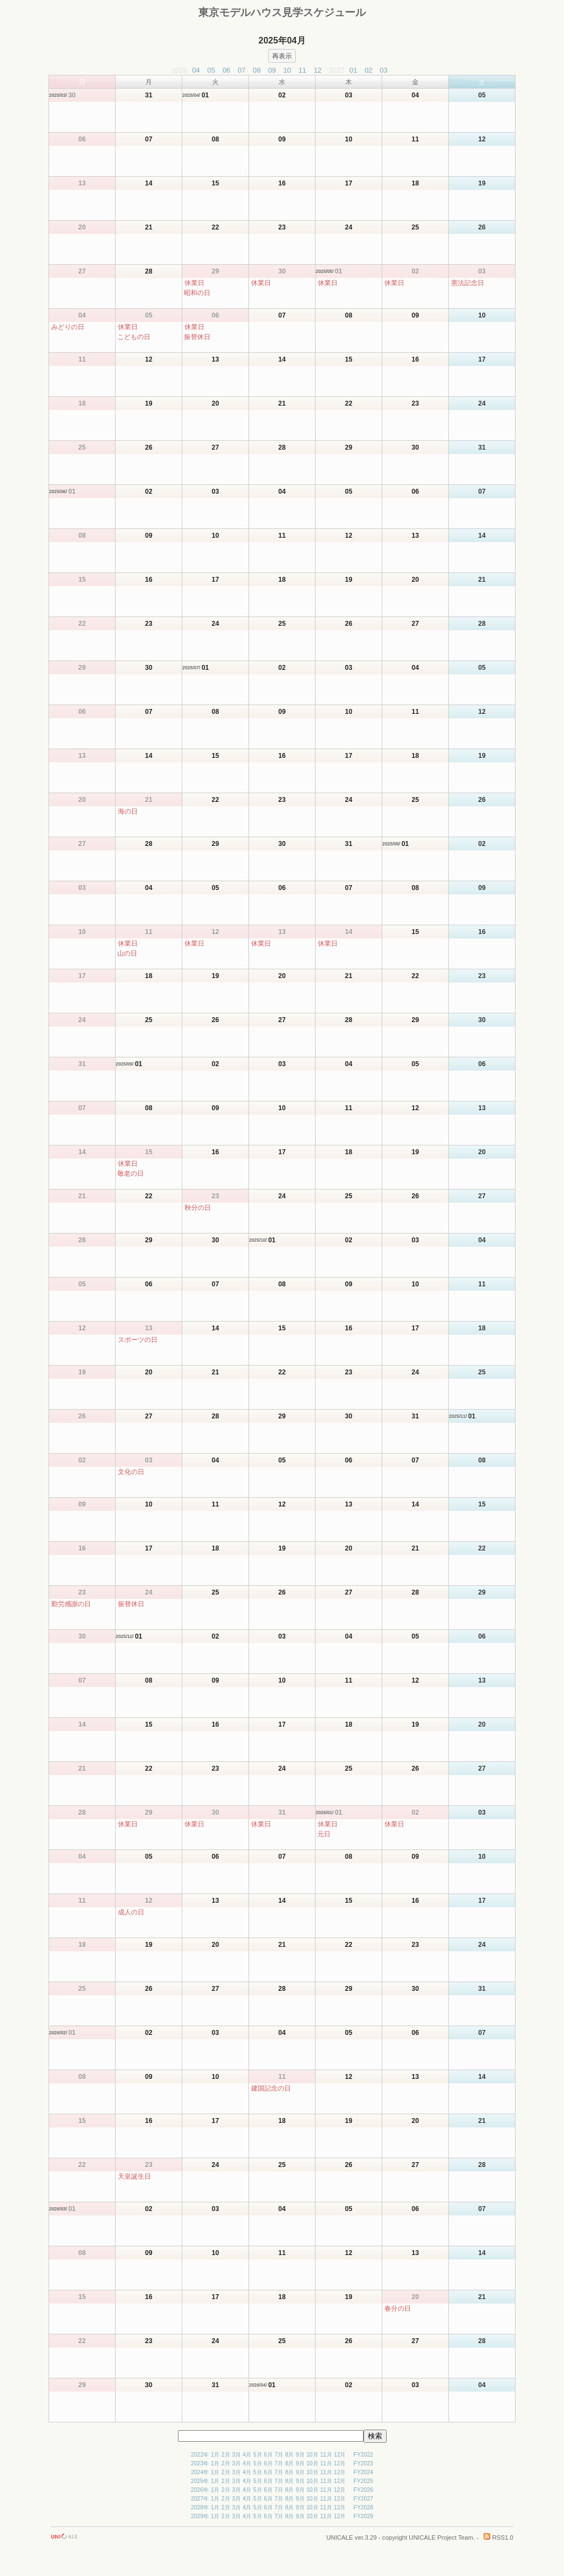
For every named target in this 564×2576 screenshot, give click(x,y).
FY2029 (363, 2516)
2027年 (200, 2499)
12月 (339, 2455)
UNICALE (340, 2537)
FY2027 (363, 2499)
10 (287, 70)
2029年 (200, 2516)
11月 (326, 2455)
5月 (257, 2455)
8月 (289, 2455)
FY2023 (363, 2463)
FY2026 (363, 2490)
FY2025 (363, 2481)
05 (211, 70)
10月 (312, 2455)
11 (302, 70)
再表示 (282, 55)
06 (226, 70)
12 (317, 70)
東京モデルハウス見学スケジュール (282, 12)
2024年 (200, 2472)
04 (196, 70)
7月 (278, 2455)
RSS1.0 (498, 2537)
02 (368, 70)
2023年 (200, 2463)
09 (272, 70)
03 (383, 70)
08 (257, 70)
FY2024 (363, 2472)
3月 (236, 2455)
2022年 (200, 2455)
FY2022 (363, 2455)
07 (241, 70)
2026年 (200, 2490)
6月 (268, 2455)
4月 (247, 2455)
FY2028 (363, 2507)
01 (353, 70)
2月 (225, 2455)
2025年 (200, 2481)
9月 (300, 2455)
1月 (215, 2455)
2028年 (200, 2507)
